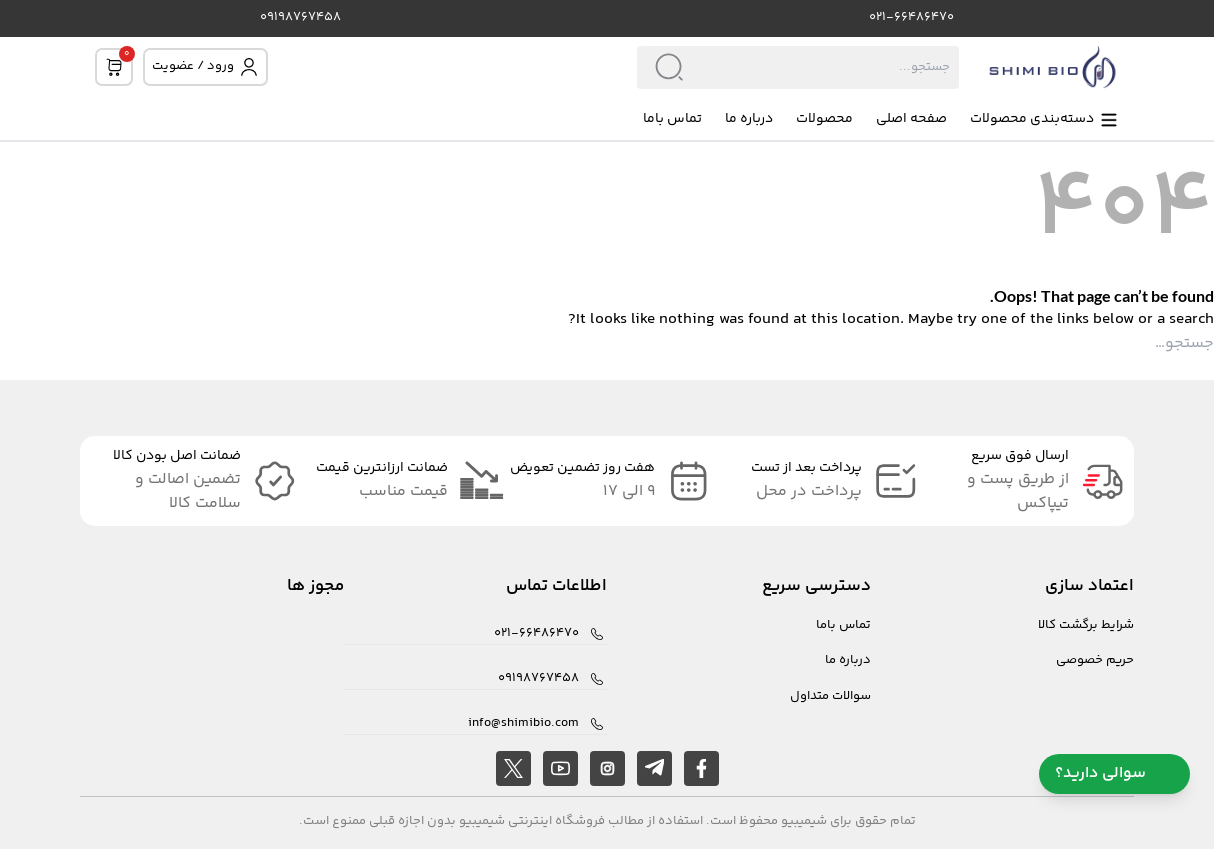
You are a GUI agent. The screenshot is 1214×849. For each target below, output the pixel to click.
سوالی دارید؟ (1114, 773)
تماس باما (672, 119)
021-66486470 (911, 17)
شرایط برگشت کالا (1086, 625)
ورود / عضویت (205, 66)
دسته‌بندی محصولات (1044, 119)
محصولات (824, 119)
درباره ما (749, 119)
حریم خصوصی (1095, 660)
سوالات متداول (830, 696)
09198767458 (300, 17)
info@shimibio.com (523, 723)
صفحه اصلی (911, 119)
